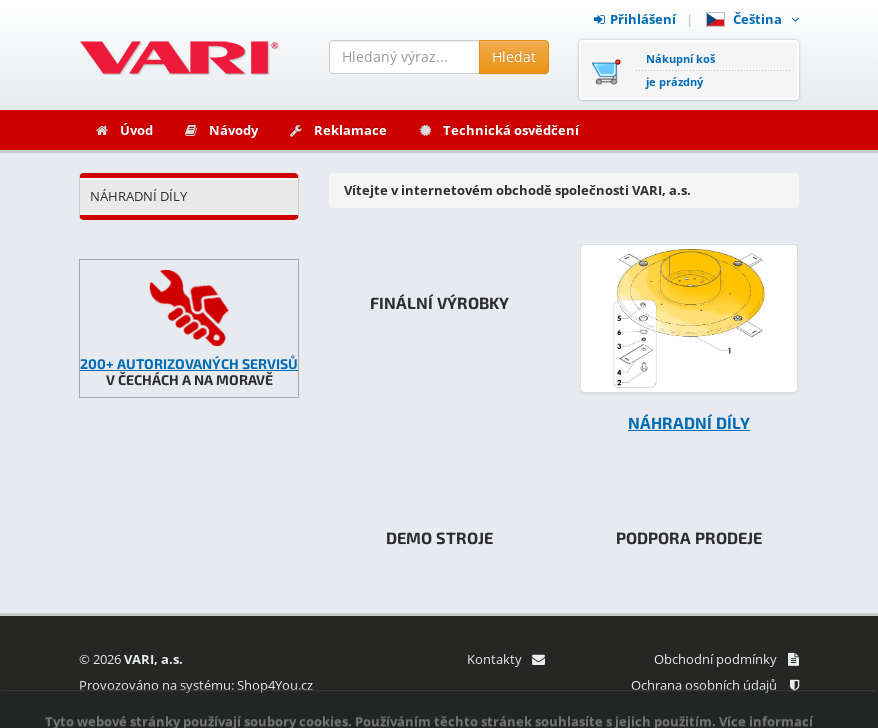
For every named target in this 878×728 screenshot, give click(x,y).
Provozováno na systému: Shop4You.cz (196, 685)
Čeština (752, 19)
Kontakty (505, 659)
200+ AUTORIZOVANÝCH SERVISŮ (189, 363)
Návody (220, 130)
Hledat (514, 56)
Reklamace (337, 130)
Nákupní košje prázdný (680, 70)
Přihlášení (635, 19)
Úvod (123, 130)
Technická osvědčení (498, 130)
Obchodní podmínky (726, 659)
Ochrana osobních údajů (715, 685)
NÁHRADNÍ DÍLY (138, 196)
